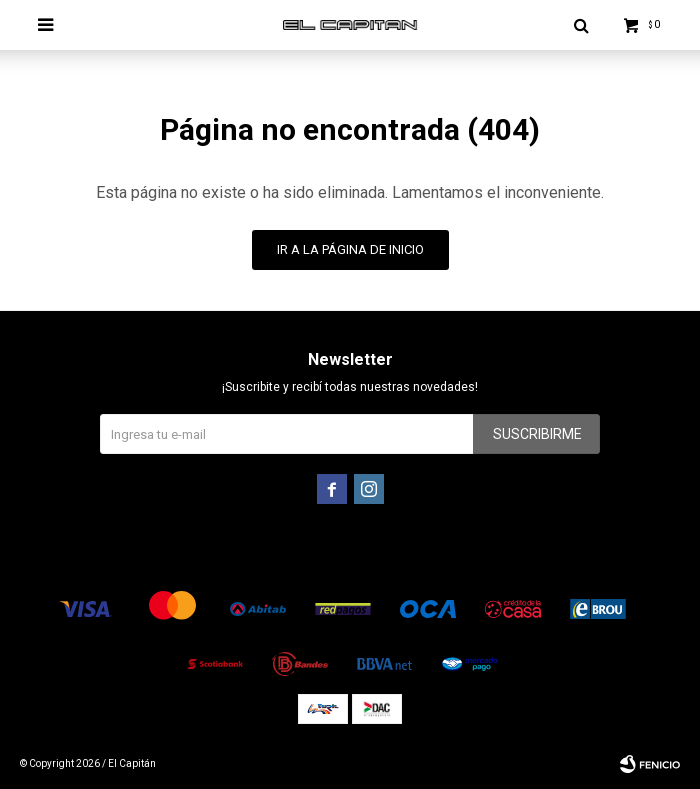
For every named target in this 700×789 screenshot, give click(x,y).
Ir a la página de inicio (350, 249)
